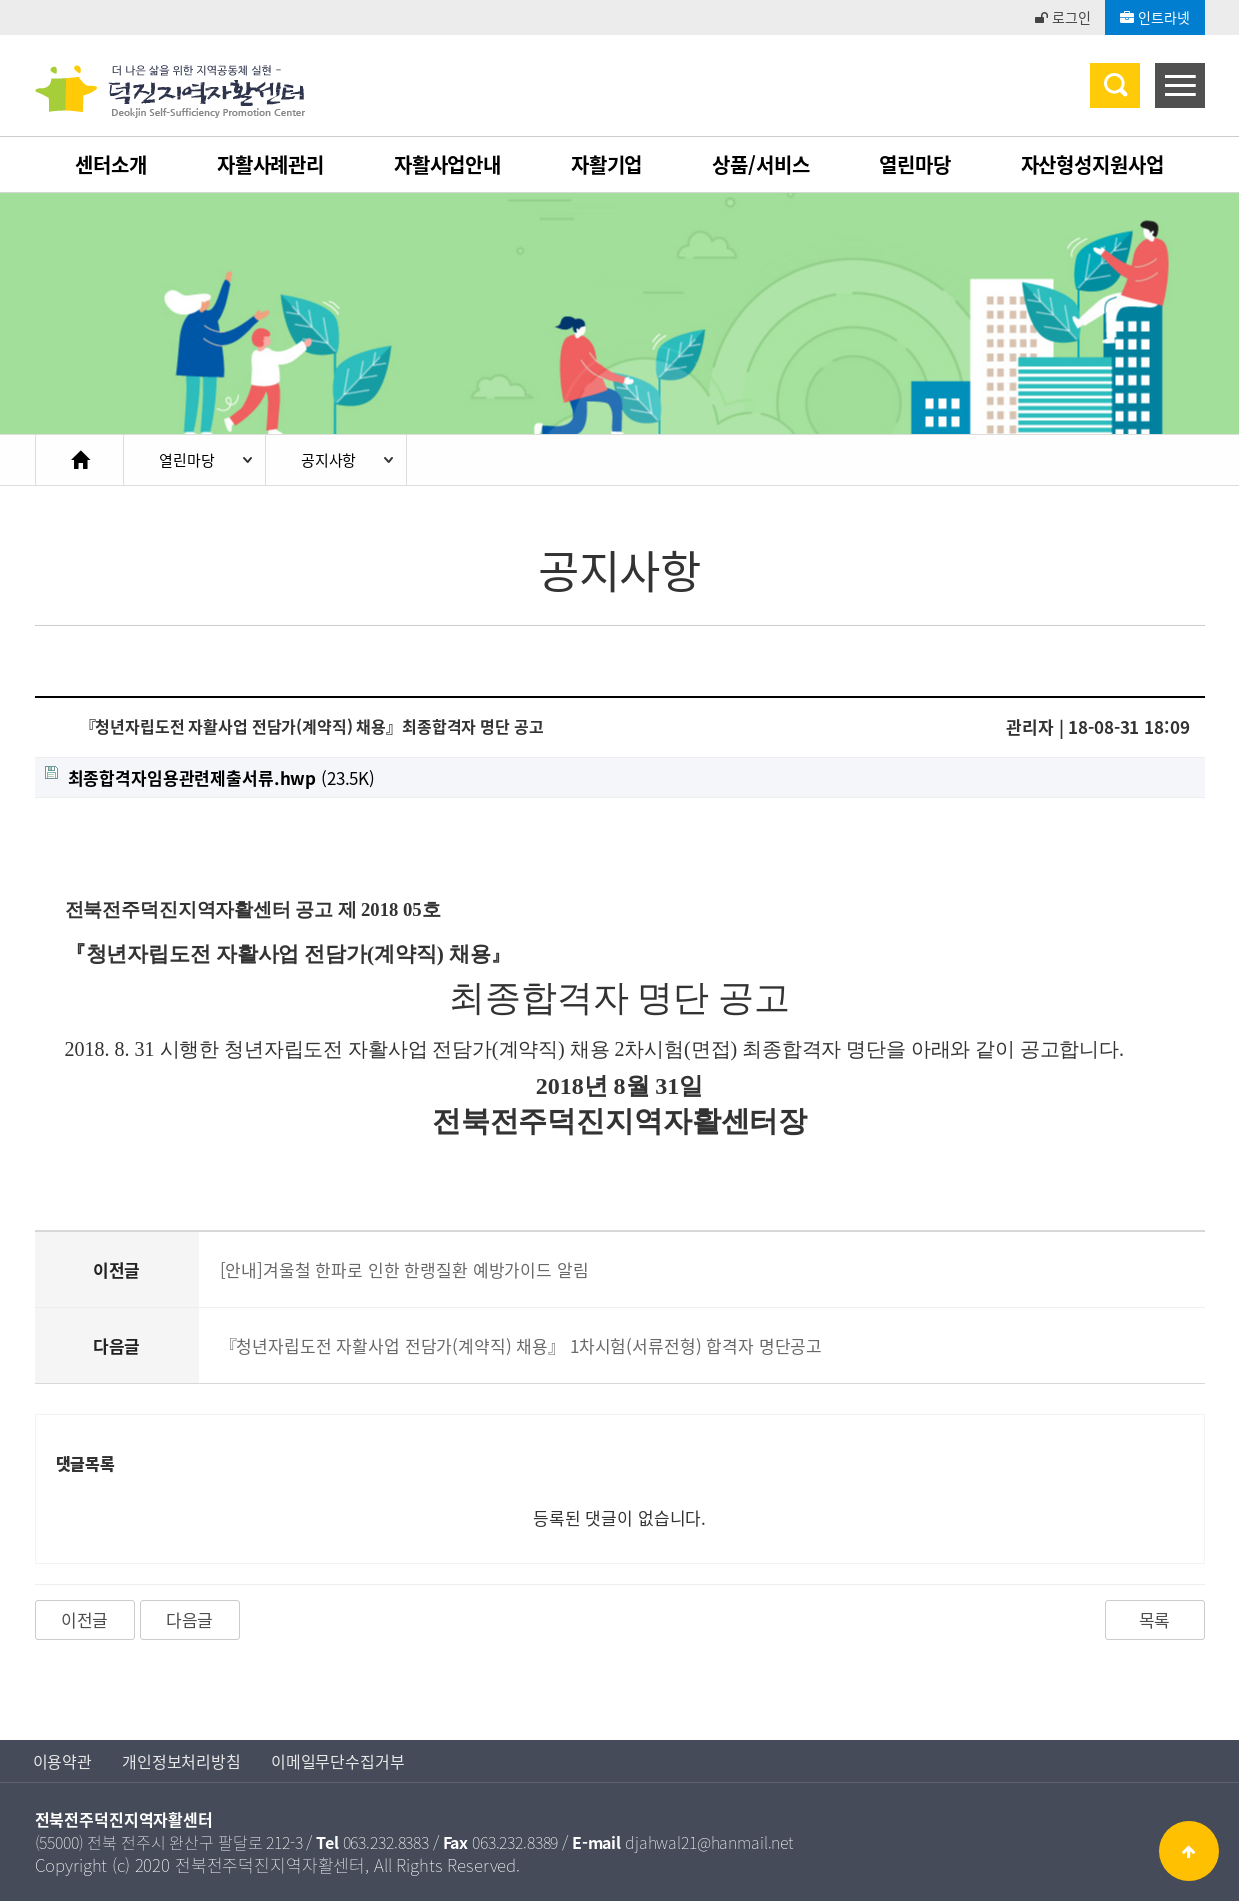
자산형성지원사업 (1092, 164)
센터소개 (110, 164)
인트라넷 (1154, 17)
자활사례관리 (270, 164)
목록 (1155, 1619)
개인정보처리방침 (181, 1761)
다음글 (190, 1619)
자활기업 (606, 164)
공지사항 (328, 460)
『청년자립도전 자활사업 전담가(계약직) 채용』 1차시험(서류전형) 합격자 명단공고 (521, 1345)
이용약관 (62, 1761)
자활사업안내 (447, 164)
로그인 (1062, 17)
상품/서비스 (760, 164)
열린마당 (914, 164)
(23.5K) (210, 777)
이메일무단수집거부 (338, 1761)
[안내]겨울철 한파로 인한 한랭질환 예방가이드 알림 (404, 1269)
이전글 (85, 1619)
